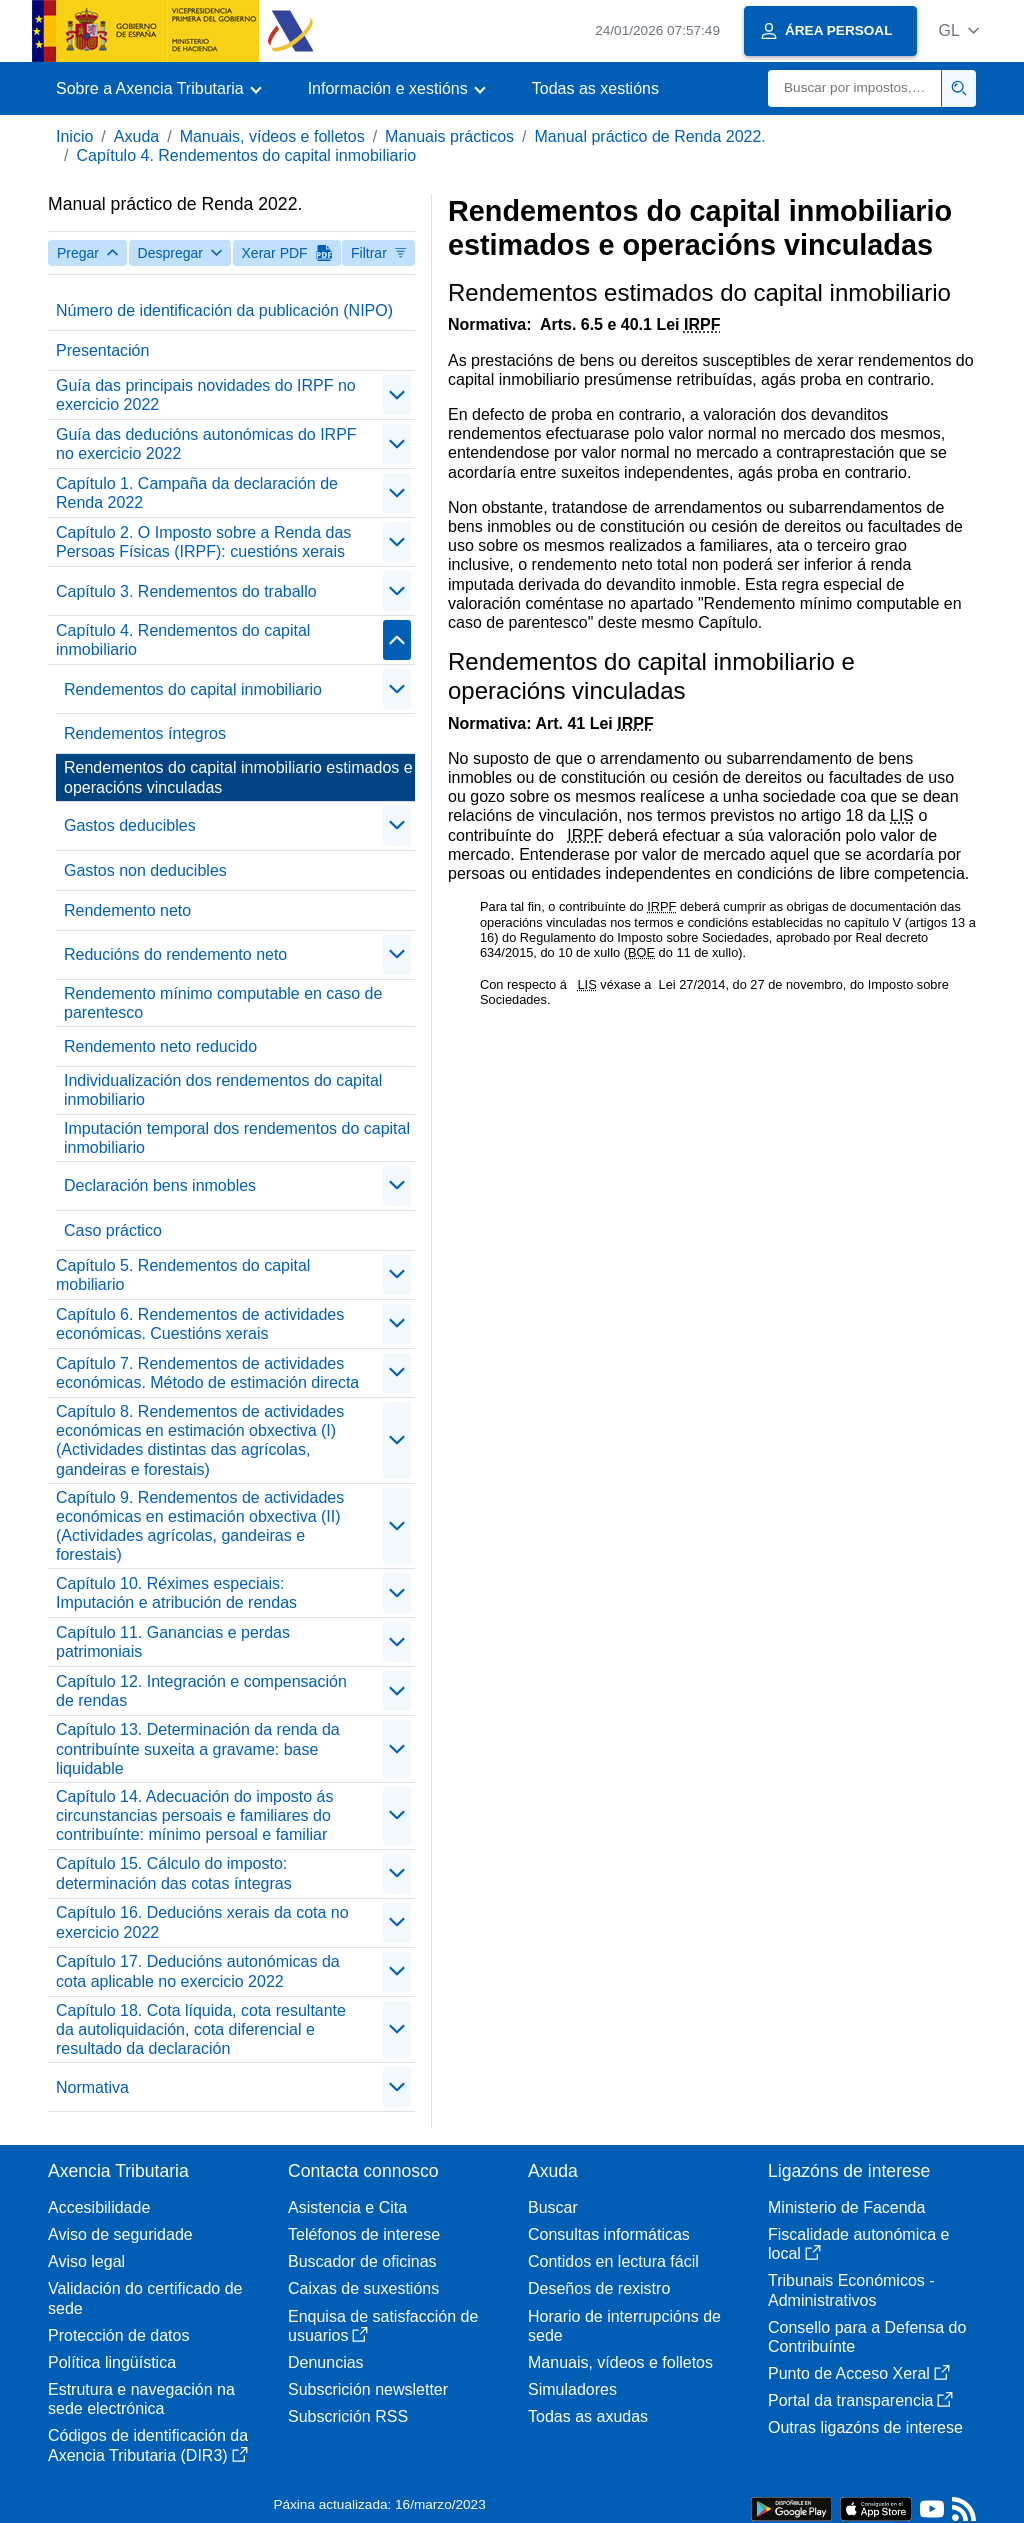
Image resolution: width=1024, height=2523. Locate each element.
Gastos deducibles (130, 825)
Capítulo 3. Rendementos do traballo (186, 591)
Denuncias (326, 2362)
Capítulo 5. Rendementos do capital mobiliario (183, 1275)
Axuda (136, 136)
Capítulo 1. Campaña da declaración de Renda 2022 (197, 493)
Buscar (553, 2207)
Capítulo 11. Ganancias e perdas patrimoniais (173, 1642)
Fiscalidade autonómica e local (858, 2244)
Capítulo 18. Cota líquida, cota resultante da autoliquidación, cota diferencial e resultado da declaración (201, 2029)
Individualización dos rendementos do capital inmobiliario (223, 1090)
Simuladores (572, 2389)
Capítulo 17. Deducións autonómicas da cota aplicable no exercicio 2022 (198, 1971)
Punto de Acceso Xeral (859, 2373)
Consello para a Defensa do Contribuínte (867, 2337)
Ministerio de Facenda (846, 2207)
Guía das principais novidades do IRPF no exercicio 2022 (206, 395)
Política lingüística (112, 2362)
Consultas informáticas (609, 2234)
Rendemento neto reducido (160, 1046)
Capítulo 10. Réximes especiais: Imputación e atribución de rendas (176, 1593)
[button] (958, 30)
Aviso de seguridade (120, 2234)
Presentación (102, 350)
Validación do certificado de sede (145, 2298)
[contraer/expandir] (397, 395)
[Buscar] (855, 88)
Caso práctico (113, 1230)
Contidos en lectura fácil (613, 2261)
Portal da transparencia (860, 2400)
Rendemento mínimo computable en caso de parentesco (223, 1003)
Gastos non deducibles (145, 870)
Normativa (92, 2087)
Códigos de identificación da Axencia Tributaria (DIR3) (148, 2445)
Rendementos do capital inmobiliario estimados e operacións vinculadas (238, 777)
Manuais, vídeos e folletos (272, 136)
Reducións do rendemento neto (175, 954)
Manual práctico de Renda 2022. (650, 136)
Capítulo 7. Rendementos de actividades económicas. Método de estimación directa (207, 1373)
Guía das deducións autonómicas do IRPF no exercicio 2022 (206, 444)
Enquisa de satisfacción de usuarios (383, 2326)
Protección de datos (118, 2335)
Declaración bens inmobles (160, 1185)
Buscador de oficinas (362, 2261)
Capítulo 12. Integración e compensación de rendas (201, 1691)
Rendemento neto (127, 910)
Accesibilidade (99, 2207)
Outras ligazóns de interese (865, 2427)
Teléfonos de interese (364, 2234)
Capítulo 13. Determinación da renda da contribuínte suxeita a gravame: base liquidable (198, 1748)
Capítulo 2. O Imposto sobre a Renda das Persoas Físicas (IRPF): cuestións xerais (203, 542)
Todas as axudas (588, 2416)
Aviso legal (86, 2261)
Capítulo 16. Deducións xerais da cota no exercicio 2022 (202, 1922)
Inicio (74, 136)
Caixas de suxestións (363, 2288)
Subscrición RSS (348, 2416)
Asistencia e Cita (347, 2207)
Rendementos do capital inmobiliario (193, 689)
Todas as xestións (595, 88)
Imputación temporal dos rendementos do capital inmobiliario (237, 1138)
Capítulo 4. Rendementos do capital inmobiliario (246, 155)
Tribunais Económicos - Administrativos (851, 2290)
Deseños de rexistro (599, 2288)
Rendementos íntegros (145, 733)
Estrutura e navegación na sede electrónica (141, 2399)
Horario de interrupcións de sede (624, 2326)
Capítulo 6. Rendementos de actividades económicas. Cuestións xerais (200, 1324)
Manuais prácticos (449, 136)
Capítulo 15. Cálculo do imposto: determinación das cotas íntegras (174, 1873)
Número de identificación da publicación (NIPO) (224, 310)
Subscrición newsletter (368, 2389)
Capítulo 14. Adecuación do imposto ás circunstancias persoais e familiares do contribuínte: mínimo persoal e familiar (195, 1815)
